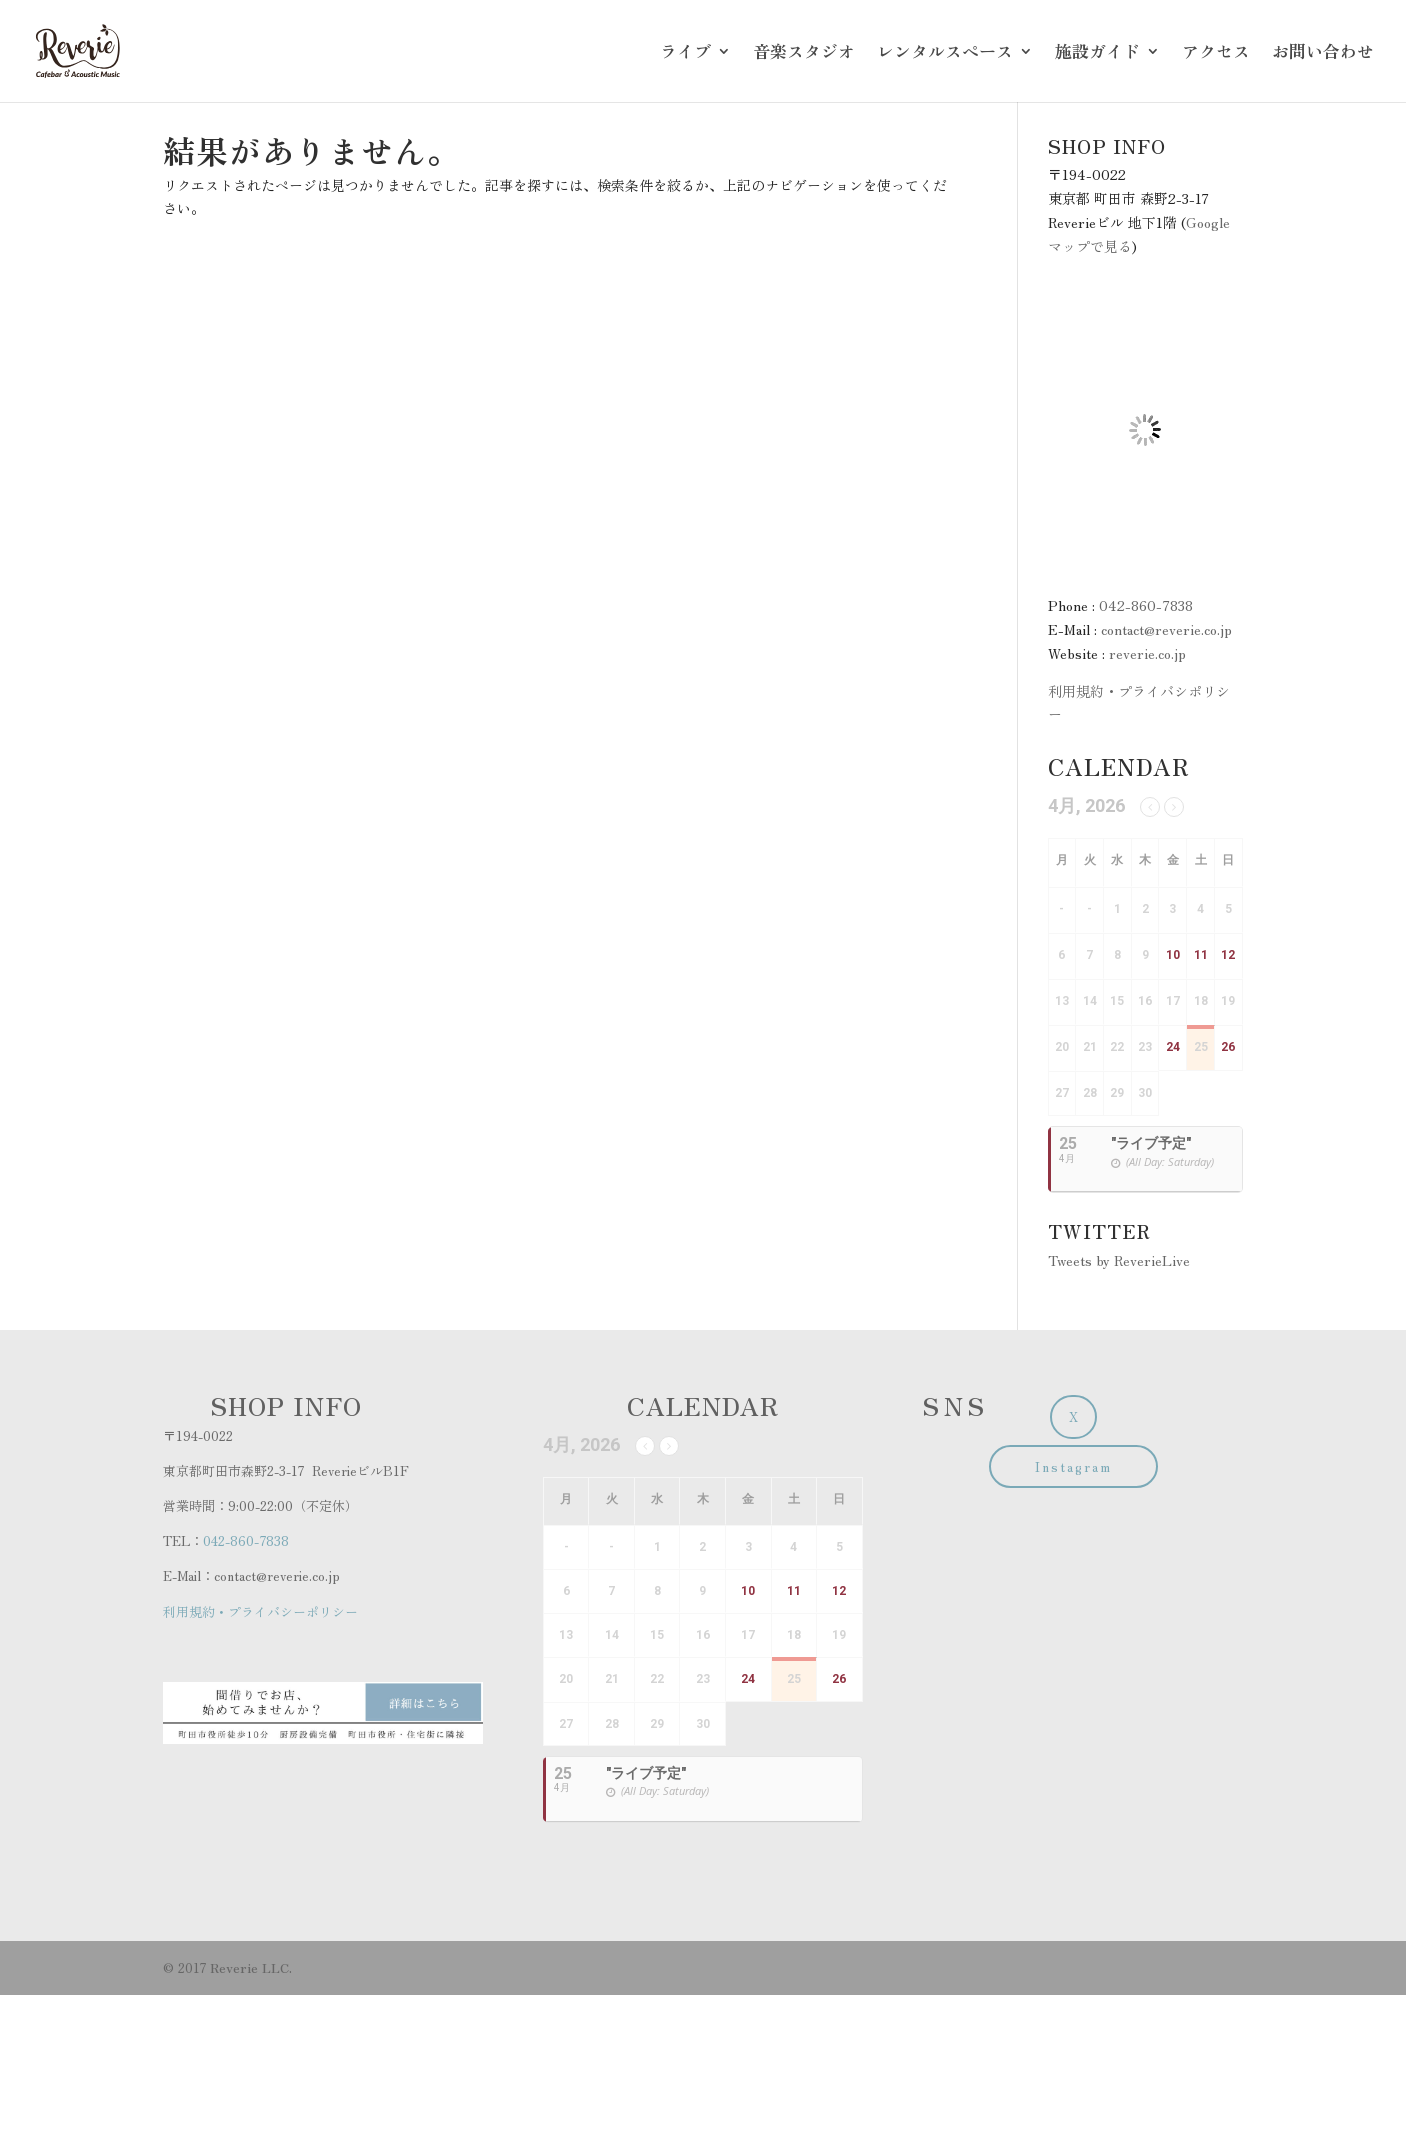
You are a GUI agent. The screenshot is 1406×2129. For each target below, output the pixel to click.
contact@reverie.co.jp (1166, 629)
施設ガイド (1097, 53)
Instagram (1073, 1466)
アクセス (1216, 53)
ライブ (685, 53)
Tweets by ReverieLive (1119, 1260)
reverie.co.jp (1147, 653)
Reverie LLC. (251, 1967)
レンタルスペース (945, 53)
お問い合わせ (1323, 53)
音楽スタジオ (804, 53)
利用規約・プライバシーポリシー (260, 1611)
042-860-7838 (1146, 605)
